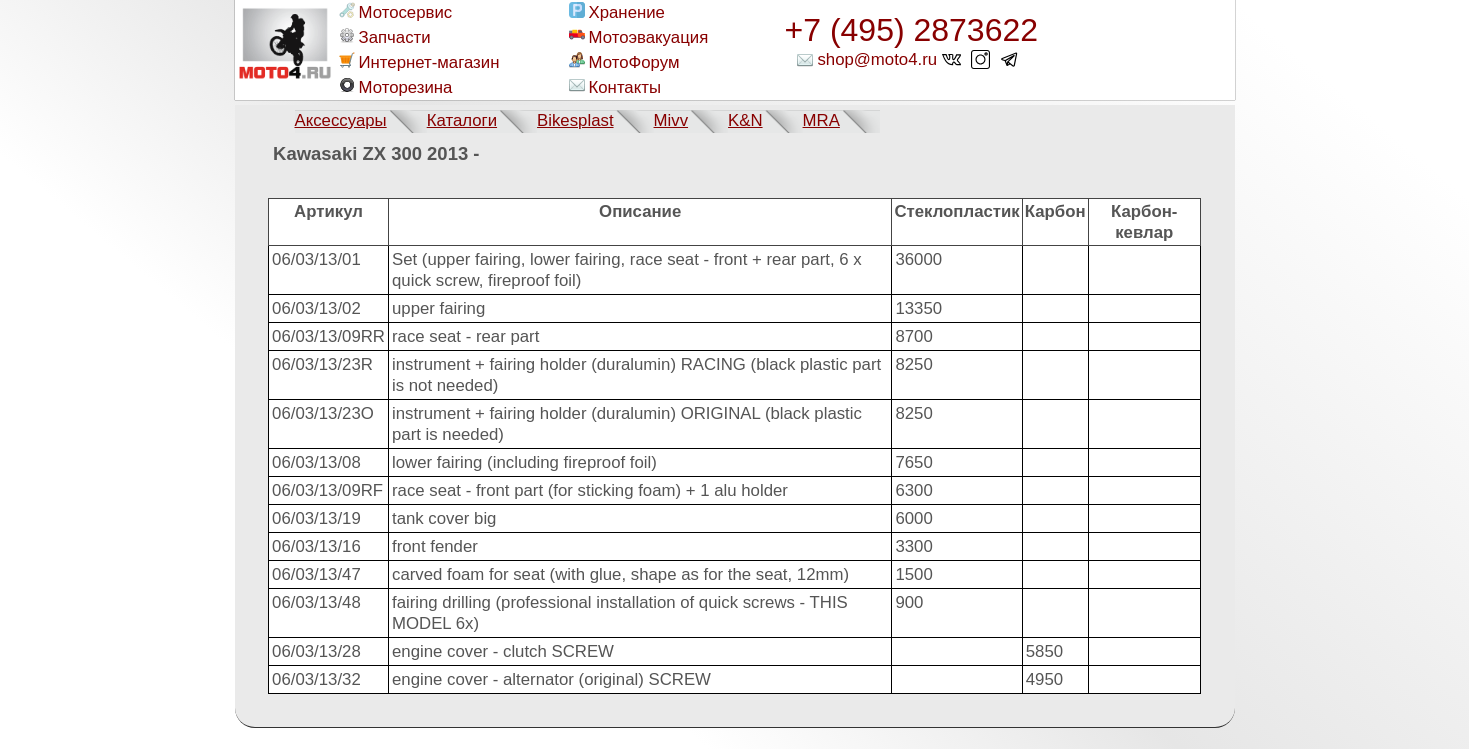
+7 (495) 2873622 (912, 30)
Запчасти (385, 37)
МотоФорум (624, 62)
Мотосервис (396, 12)
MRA (821, 120)
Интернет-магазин (419, 62)
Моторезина (396, 87)
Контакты (615, 87)
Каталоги (462, 120)
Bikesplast (575, 120)
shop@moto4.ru (877, 59)
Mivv (671, 120)
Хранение (617, 12)
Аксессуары (341, 120)
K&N (745, 120)
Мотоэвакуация (639, 37)
